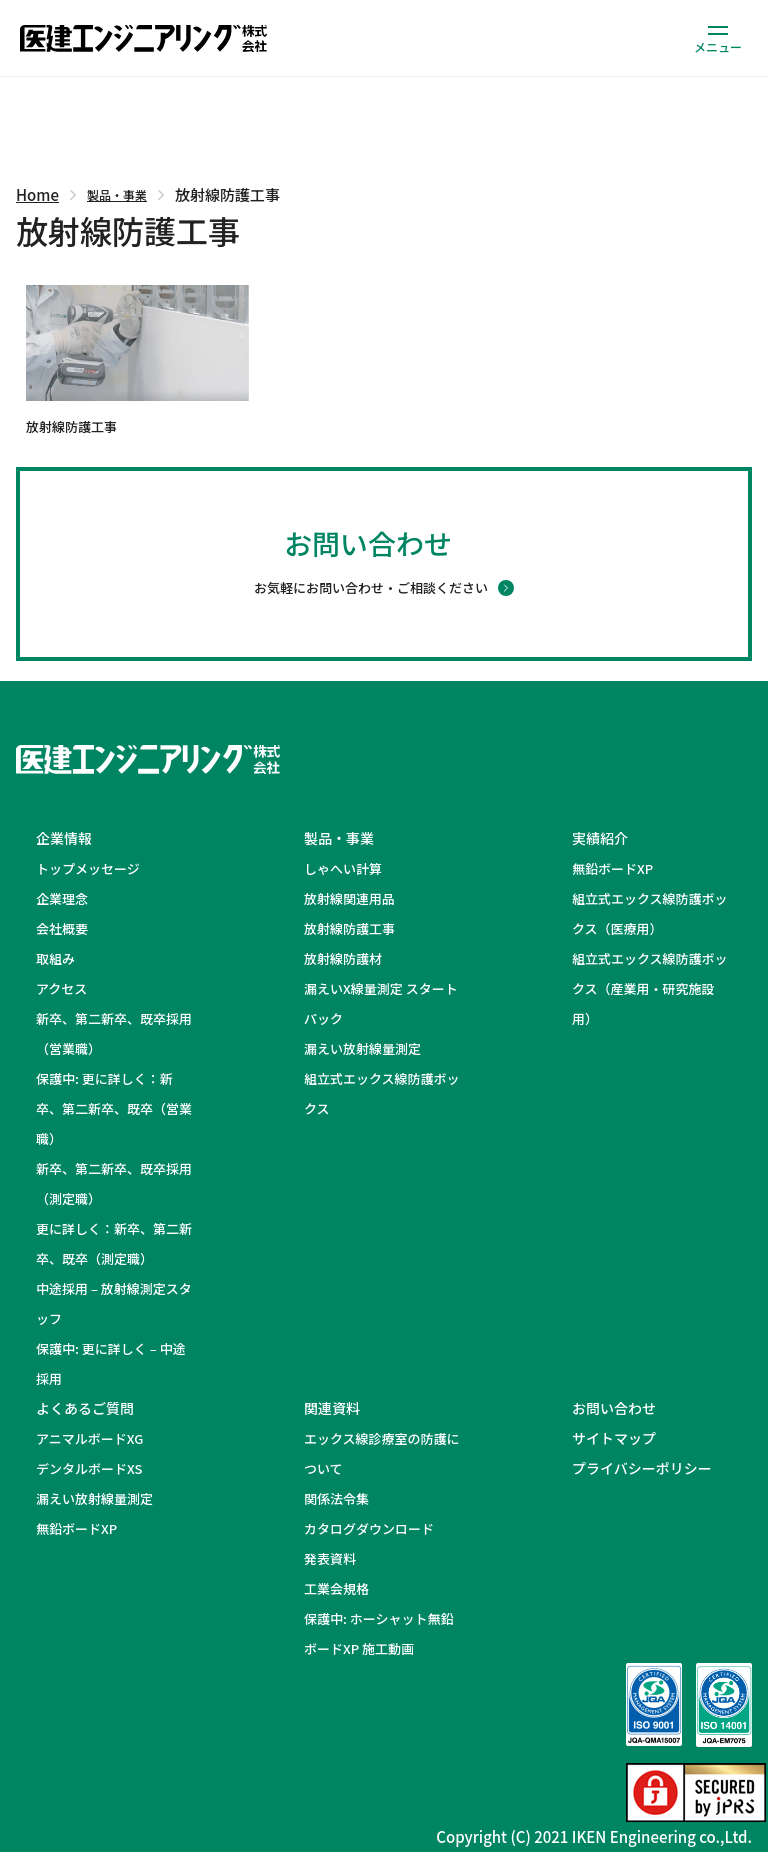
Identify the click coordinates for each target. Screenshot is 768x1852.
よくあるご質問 (85, 1408)
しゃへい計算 (343, 868)
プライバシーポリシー (642, 1468)
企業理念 (62, 898)
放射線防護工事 (349, 928)
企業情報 (64, 838)
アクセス (61, 988)
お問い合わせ (614, 1408)
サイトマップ (614, 1438)
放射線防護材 (343, 958)
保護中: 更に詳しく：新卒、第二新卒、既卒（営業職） (114, 1108)
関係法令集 (336, 1498)
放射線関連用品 (349, 898)
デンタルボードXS (89, 1468)
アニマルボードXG (89, 1438)
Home (37, 194)
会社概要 (62, 928)
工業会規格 (336, 1588)
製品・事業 (117, 194)
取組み (55, 958)
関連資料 (332, 1408)
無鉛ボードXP (612, 868)
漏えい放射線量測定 (362, 1048)
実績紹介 (600, 838)
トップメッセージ (88, 868)
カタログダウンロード (369, 1528)
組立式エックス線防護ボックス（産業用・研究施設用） (650, 988)
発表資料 (330, 1558)
